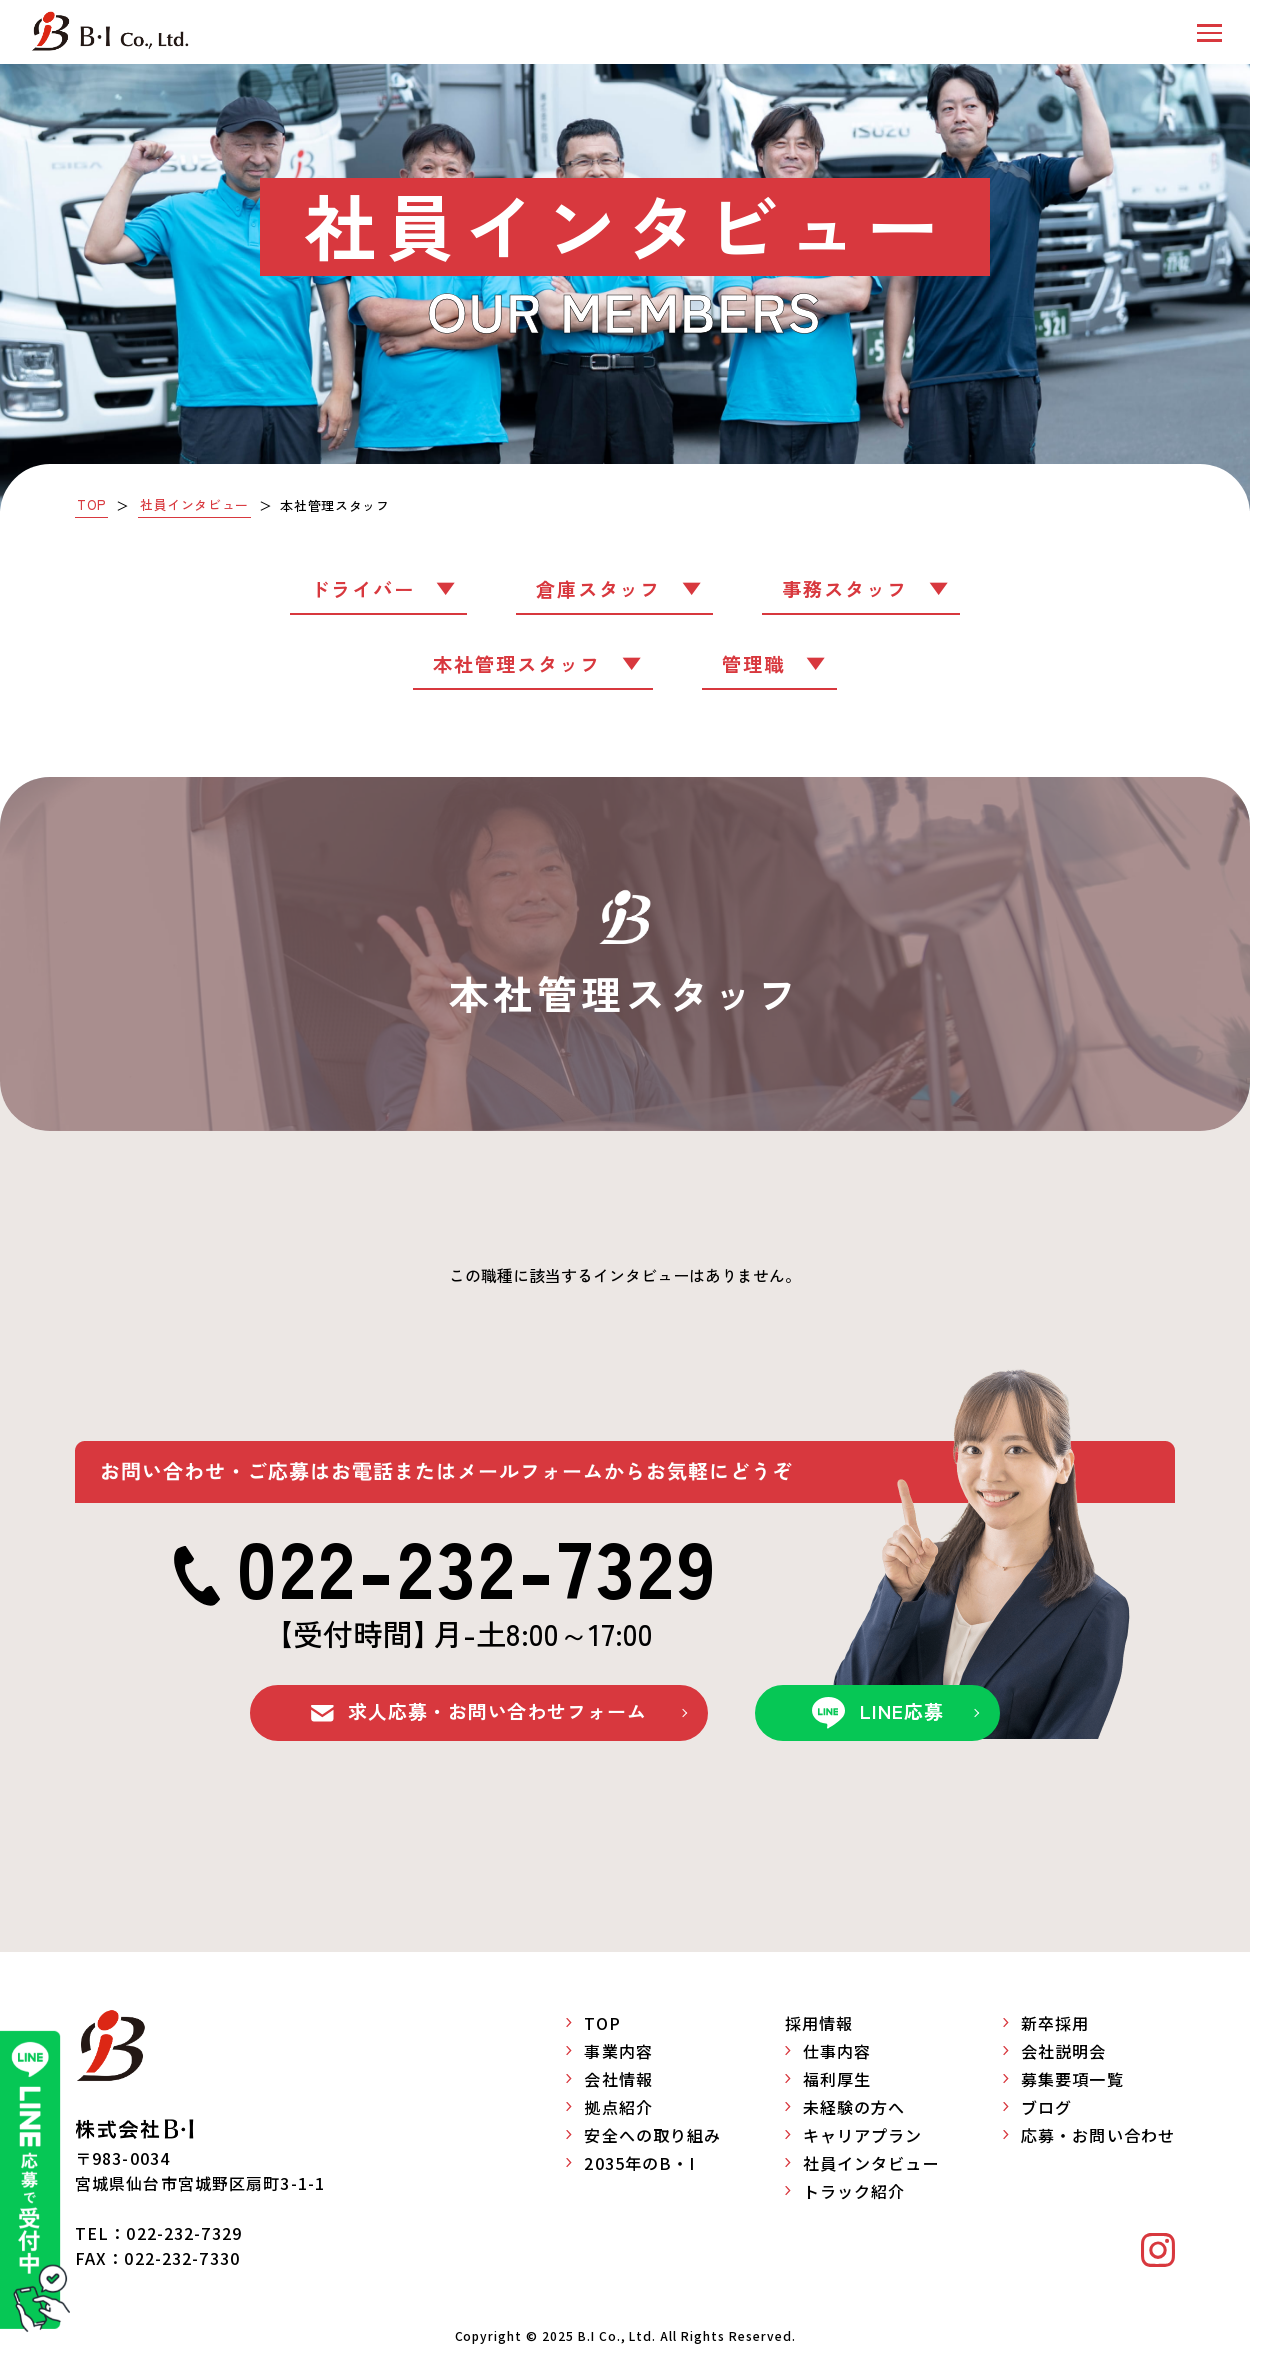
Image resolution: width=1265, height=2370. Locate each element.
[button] (1209, 32)
